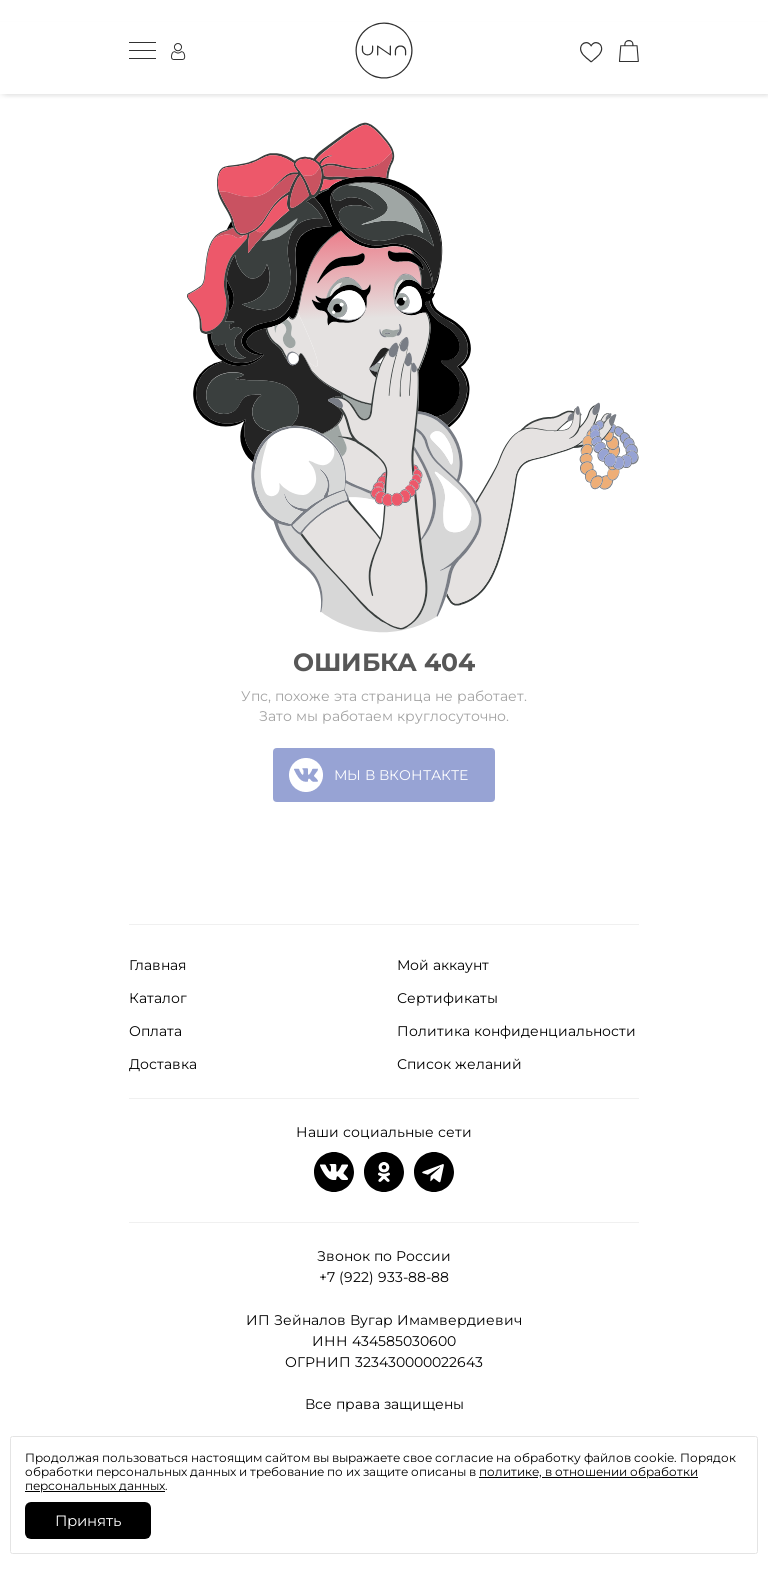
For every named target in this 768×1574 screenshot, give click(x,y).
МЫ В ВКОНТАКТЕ (378, 775)
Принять (88, 1520)
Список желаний (459, 1064)
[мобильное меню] (142, 51)
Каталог (158, 998)
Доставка (163, 1064)
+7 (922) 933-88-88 (384, 1277)
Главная (157, 965)
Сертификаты (447, 998)
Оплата (155, 1031)
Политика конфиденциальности (516, 1031)
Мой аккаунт (443, 965)
